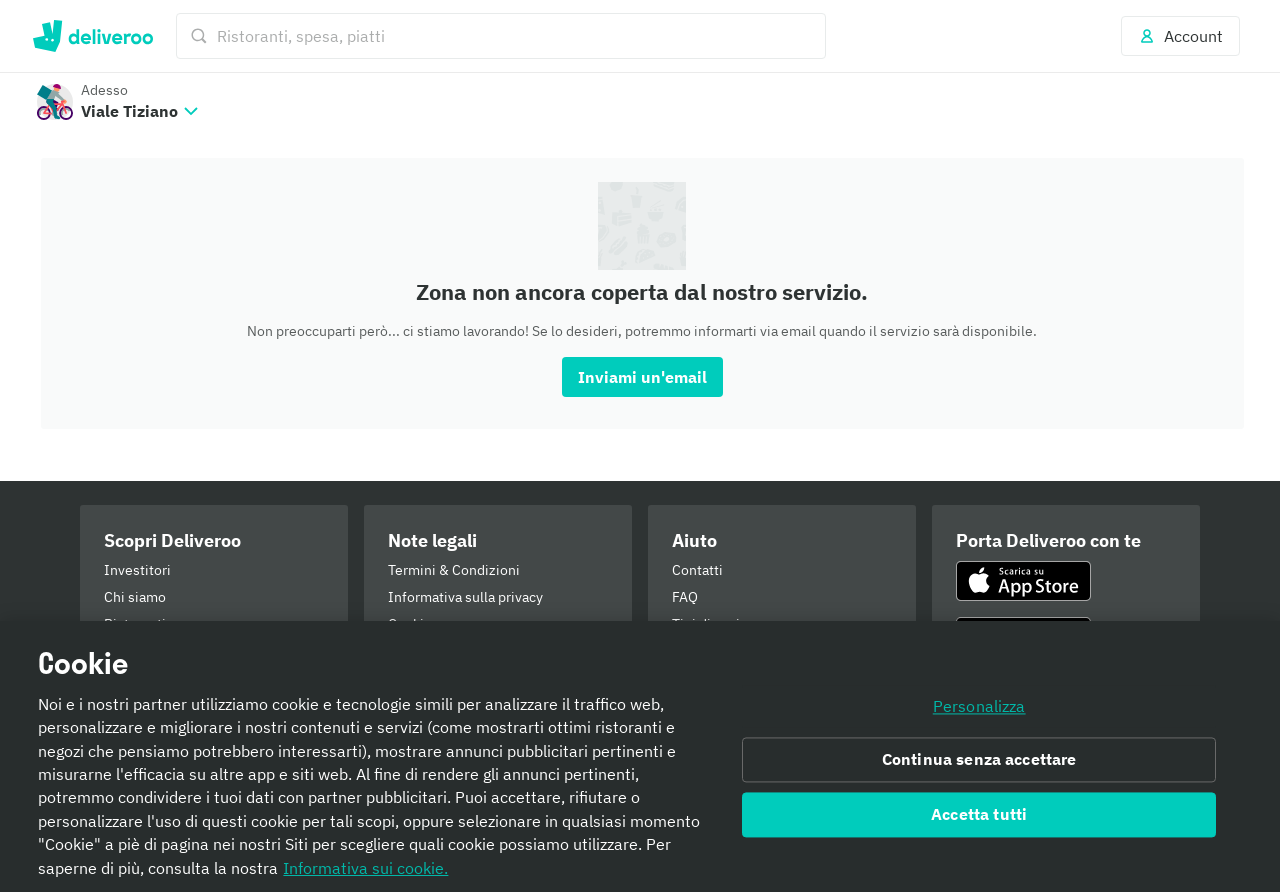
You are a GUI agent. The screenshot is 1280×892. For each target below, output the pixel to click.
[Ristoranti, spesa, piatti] (501, 36)
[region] (640, 756)
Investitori (137, 570)
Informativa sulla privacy (465, 597)
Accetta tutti (979, 815)
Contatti (697, 570)
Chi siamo (135, 597)
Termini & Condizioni (454, 570)
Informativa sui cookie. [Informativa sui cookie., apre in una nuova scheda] (365, 868)
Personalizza (979, 706)
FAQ (685, 597)
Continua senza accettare (979, 760)
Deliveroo (92, 36)
